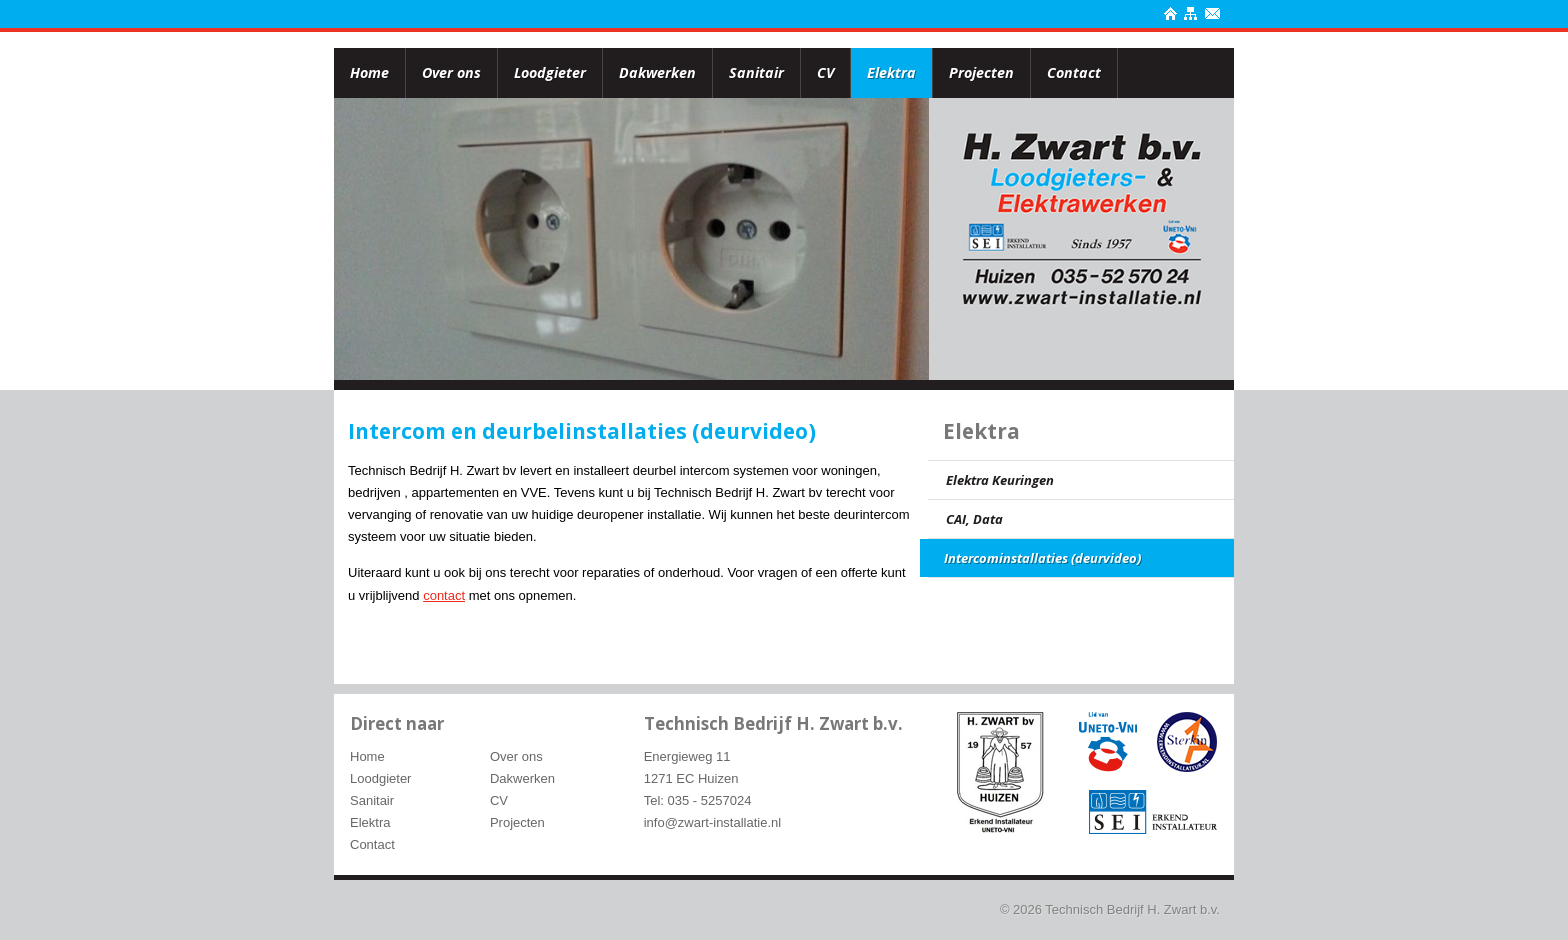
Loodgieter (550, 72)
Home (369, 72)
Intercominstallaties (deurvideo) (1042, 558)
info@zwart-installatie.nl (712, 822)
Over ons (451, 72)
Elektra (891, 72)
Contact (1074, 72)
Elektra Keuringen (1000, 480)
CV (825, 72)
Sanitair (756, 72)
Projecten (981, 72)
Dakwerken (657, 72)
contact (444, 595)
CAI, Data (974, 519)
